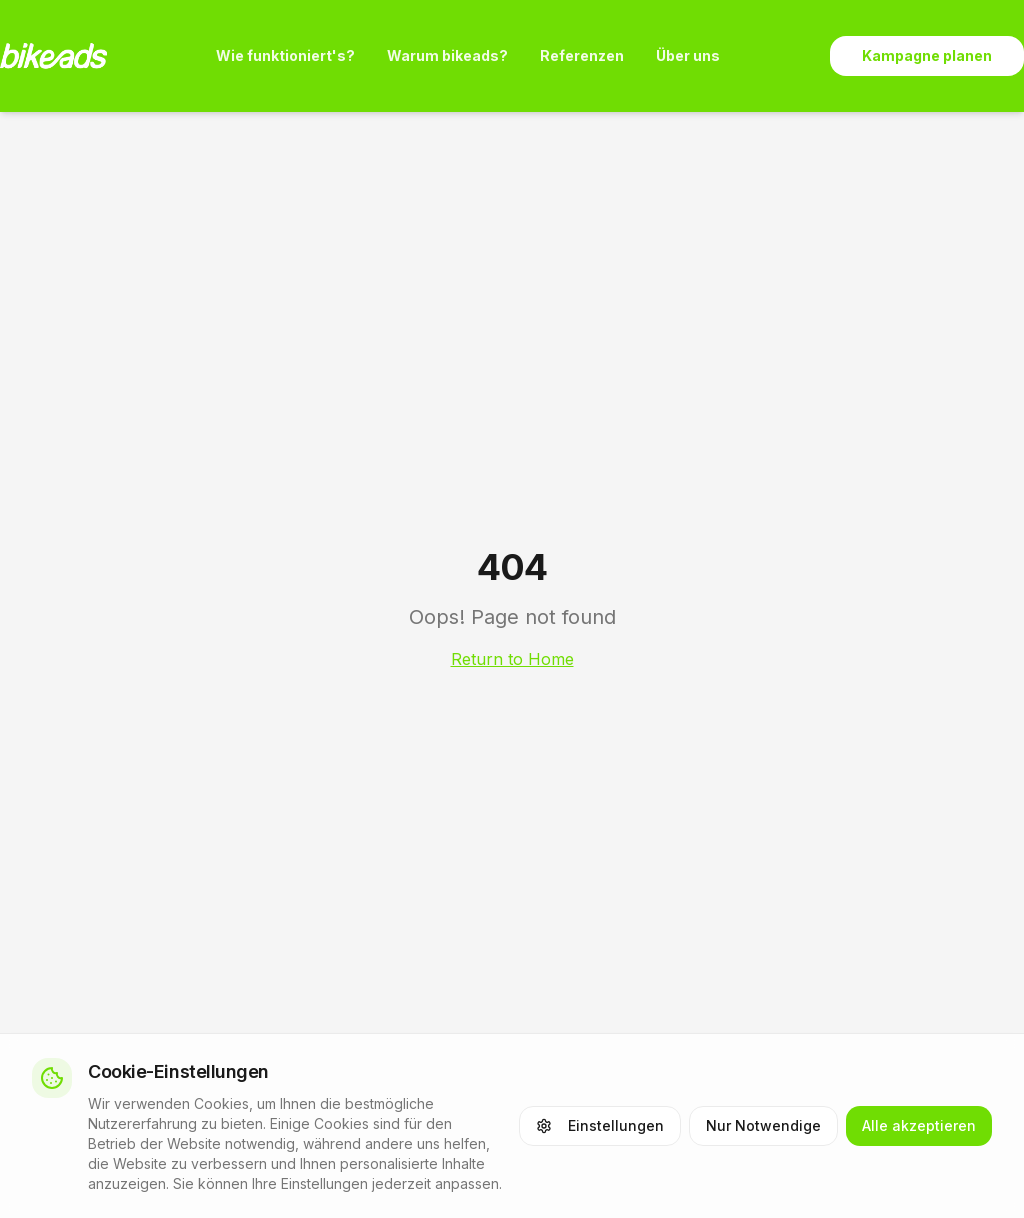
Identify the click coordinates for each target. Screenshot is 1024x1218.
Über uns (688, 55)
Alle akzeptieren (919, 1125)
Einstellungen (600, 1125)
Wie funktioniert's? (285, 55)
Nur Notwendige (763, 1125)
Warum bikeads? (447, 55)
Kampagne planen (927, 55)
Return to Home (512, 659)
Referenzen (582, 55)
